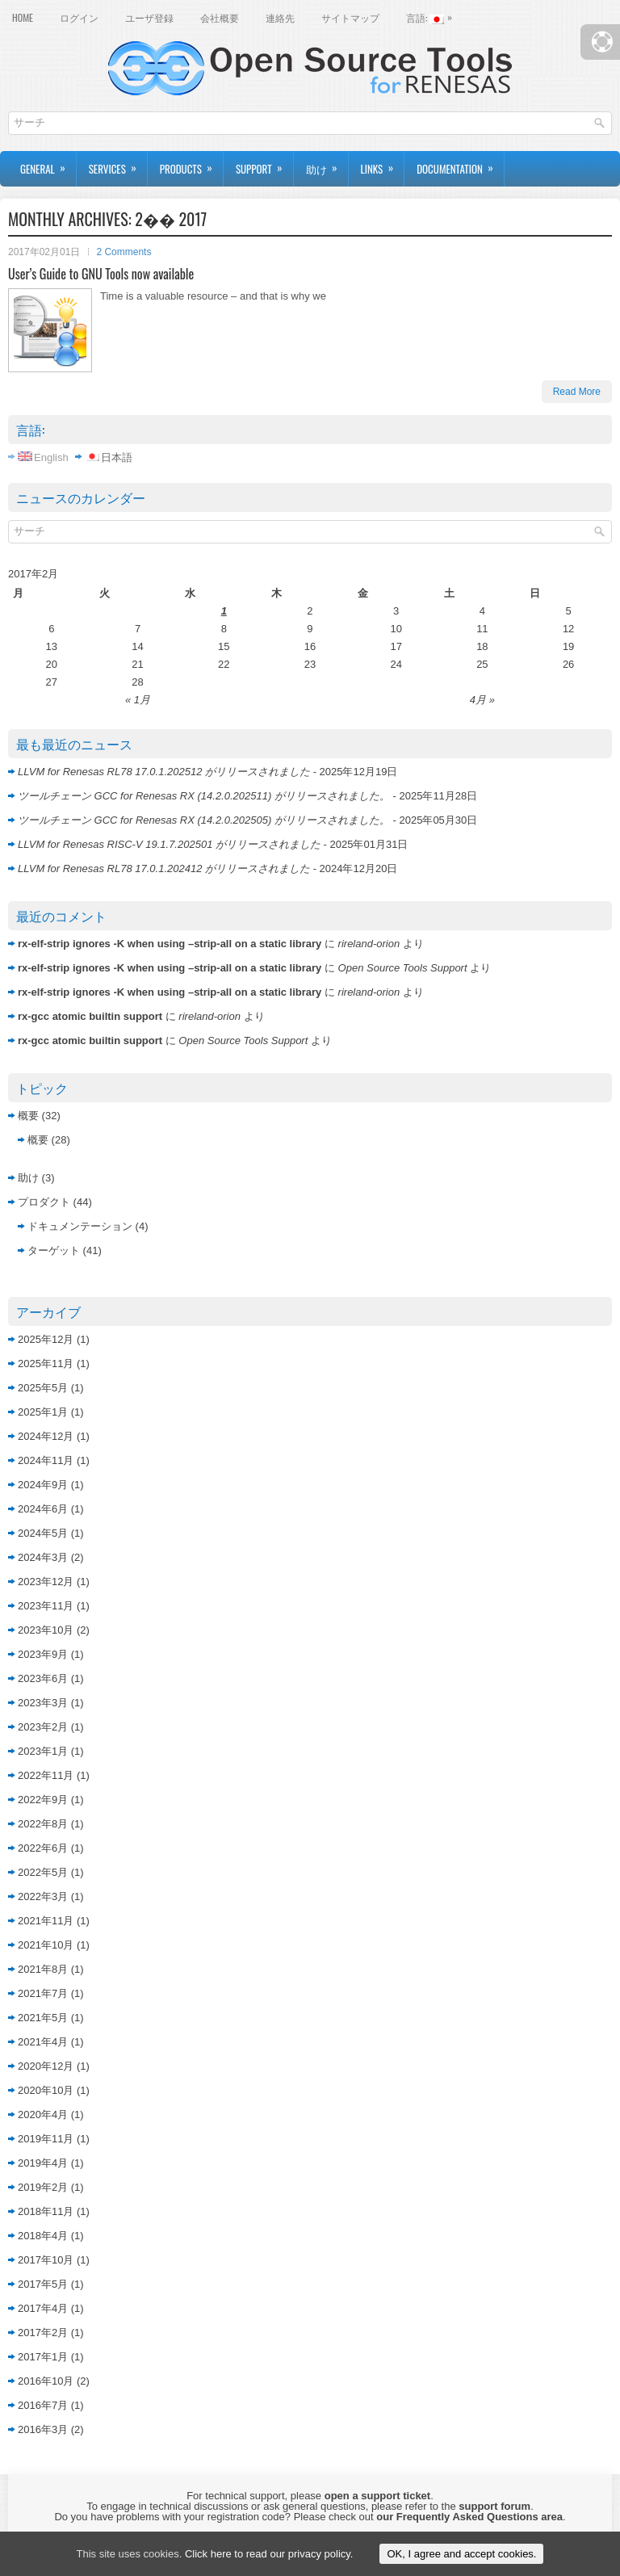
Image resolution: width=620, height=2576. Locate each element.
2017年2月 (43, 2332)
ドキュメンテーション (79, 1226)
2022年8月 (43, 1824)
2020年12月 (45, 2066)
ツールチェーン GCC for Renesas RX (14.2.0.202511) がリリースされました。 (204, 796)
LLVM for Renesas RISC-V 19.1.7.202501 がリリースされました (169, 844)
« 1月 (137, 700)
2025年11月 (45, 1363)
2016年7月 (43, 2405)
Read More (577, 391)
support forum (494, 2506)
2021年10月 (45, 1945)
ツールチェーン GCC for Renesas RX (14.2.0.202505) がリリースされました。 (204, 820)
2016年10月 (45, 2381)
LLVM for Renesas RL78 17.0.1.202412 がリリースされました (164, 868)
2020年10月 (45, 2090)
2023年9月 (43, 1654)
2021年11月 (45, 1921)
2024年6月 (43, 1509)
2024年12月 (45, 1436)
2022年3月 (43, 1896)
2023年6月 (43, 1678)
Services (118, 164)
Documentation (460, 164)
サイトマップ (350, 17)
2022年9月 (43, 1800)
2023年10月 (45, 1630)
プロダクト (44, 1202)
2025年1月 (43, 1412)
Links (382, 164)
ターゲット (53, 1250)
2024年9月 (43, 1485)
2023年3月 (43, 1703)
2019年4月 (43, 2163)
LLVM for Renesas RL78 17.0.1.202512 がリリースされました (164, 772)
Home (22, 17)
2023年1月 (43, 1751)
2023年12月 (45, 1581)
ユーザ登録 (149, 17)
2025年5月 (43, 1388)
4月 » (482, 700)
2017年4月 (43, 2308)
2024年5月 (43, 1533)
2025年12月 (45, 1339)
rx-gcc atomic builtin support (90, 1016)
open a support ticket (377, 2496)
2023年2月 (43, 1727)
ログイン (79, 17)
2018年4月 (43, 2236)
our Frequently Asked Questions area (469, 2517)
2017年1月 (43, 2357)
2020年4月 (43, 2114)
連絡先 (280, 17)
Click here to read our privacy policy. (269, 2554)
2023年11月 (45, 1606)
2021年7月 (43, 1993)
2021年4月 (43, 2042)
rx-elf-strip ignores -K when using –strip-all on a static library (169, 944)
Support (264, 164)
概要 (28, 1116)
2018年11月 (45, 2211)
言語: (433, 16)
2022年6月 (43, 1848)
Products (191, 164)
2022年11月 (45, 1775)
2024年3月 (43, 1557)
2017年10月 (45, 2260)
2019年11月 (45, 2139)
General (48, 164)
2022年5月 (43, 1872)
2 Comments (123, 252)
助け (327, 164)
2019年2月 (43, 2187)
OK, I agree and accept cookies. (461, 2554)
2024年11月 (45, 1460)
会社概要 (219, 17)
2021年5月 (43, 2018)
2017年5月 (43, 2284)
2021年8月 (43, 1969)
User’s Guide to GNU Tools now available (101, 273)
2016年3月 (43, 2429)
